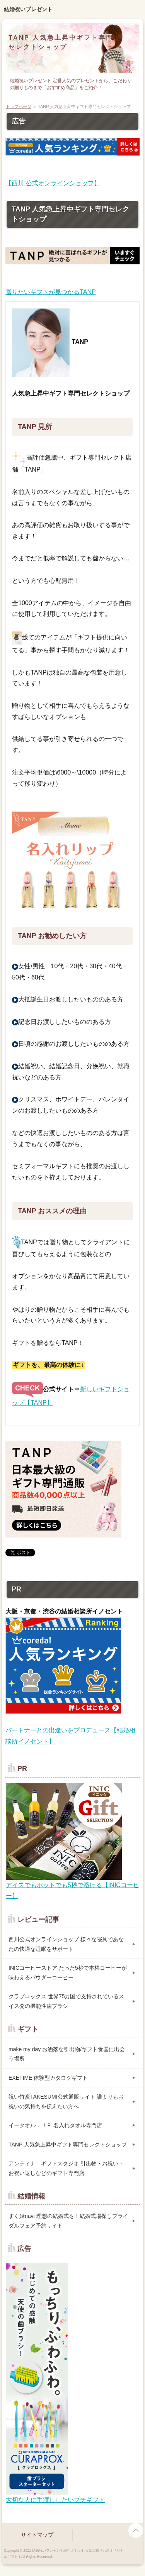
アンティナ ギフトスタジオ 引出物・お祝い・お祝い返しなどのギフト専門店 (66, 2168)
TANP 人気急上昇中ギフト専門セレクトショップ (68, 2144)
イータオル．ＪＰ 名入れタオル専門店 (55, 2125)
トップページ (18, 106)
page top (135, 2530)
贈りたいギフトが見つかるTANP (50, 292)
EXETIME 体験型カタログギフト (48, 2078)
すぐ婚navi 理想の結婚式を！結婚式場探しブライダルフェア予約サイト (68, 2221)
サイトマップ (37, 2535)
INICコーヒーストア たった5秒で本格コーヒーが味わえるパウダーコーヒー (68, 1973)
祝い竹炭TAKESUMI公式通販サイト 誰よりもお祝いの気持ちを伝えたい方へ (66, 2101)
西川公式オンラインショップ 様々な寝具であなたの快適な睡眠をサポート (66, 1944)
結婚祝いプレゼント (28, 9)
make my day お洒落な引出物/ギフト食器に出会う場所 (67, 2054)
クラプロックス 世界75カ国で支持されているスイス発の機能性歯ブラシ (66, 2001)
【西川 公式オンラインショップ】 (52, 183)
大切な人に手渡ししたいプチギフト (55, 2500)
